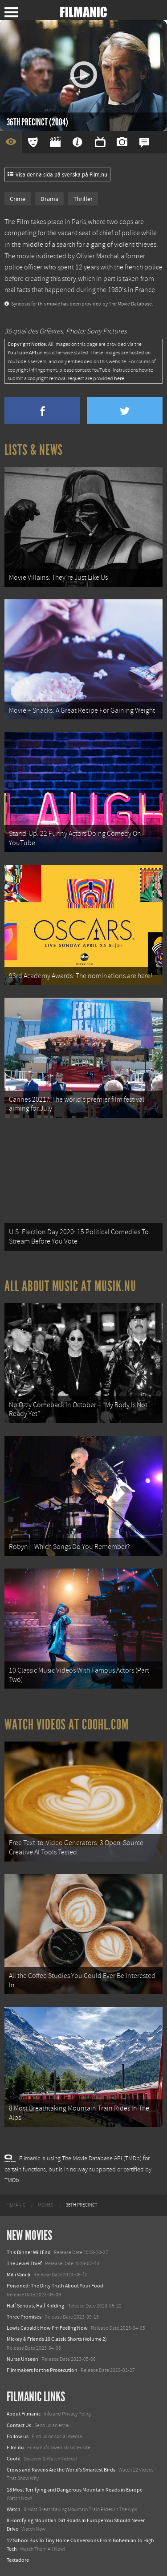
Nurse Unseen (22, 2359)
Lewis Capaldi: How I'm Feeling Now (47, 2328)
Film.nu (15, 2447)
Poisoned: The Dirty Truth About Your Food (55, 2286)
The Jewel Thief (24, 2263)
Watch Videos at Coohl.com (66, 1724)
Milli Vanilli (18, 2274)
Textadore (18, 2560)
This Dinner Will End (29, 2252)
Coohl (13, 2459)
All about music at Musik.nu (70, 1286)
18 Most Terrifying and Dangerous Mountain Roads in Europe (75, 2490)
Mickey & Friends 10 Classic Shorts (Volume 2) (57, 2339)
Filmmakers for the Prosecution (42, 2370)
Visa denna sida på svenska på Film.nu (57, 175)
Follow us (18, 2436)
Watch (13, 2509)
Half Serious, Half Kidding (35, 2306)
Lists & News (33, 449)
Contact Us (19, 2425)
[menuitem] (15, 2205)
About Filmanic (24, 2414)
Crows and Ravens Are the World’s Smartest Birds (61, 2470)
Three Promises (24, 2317)
